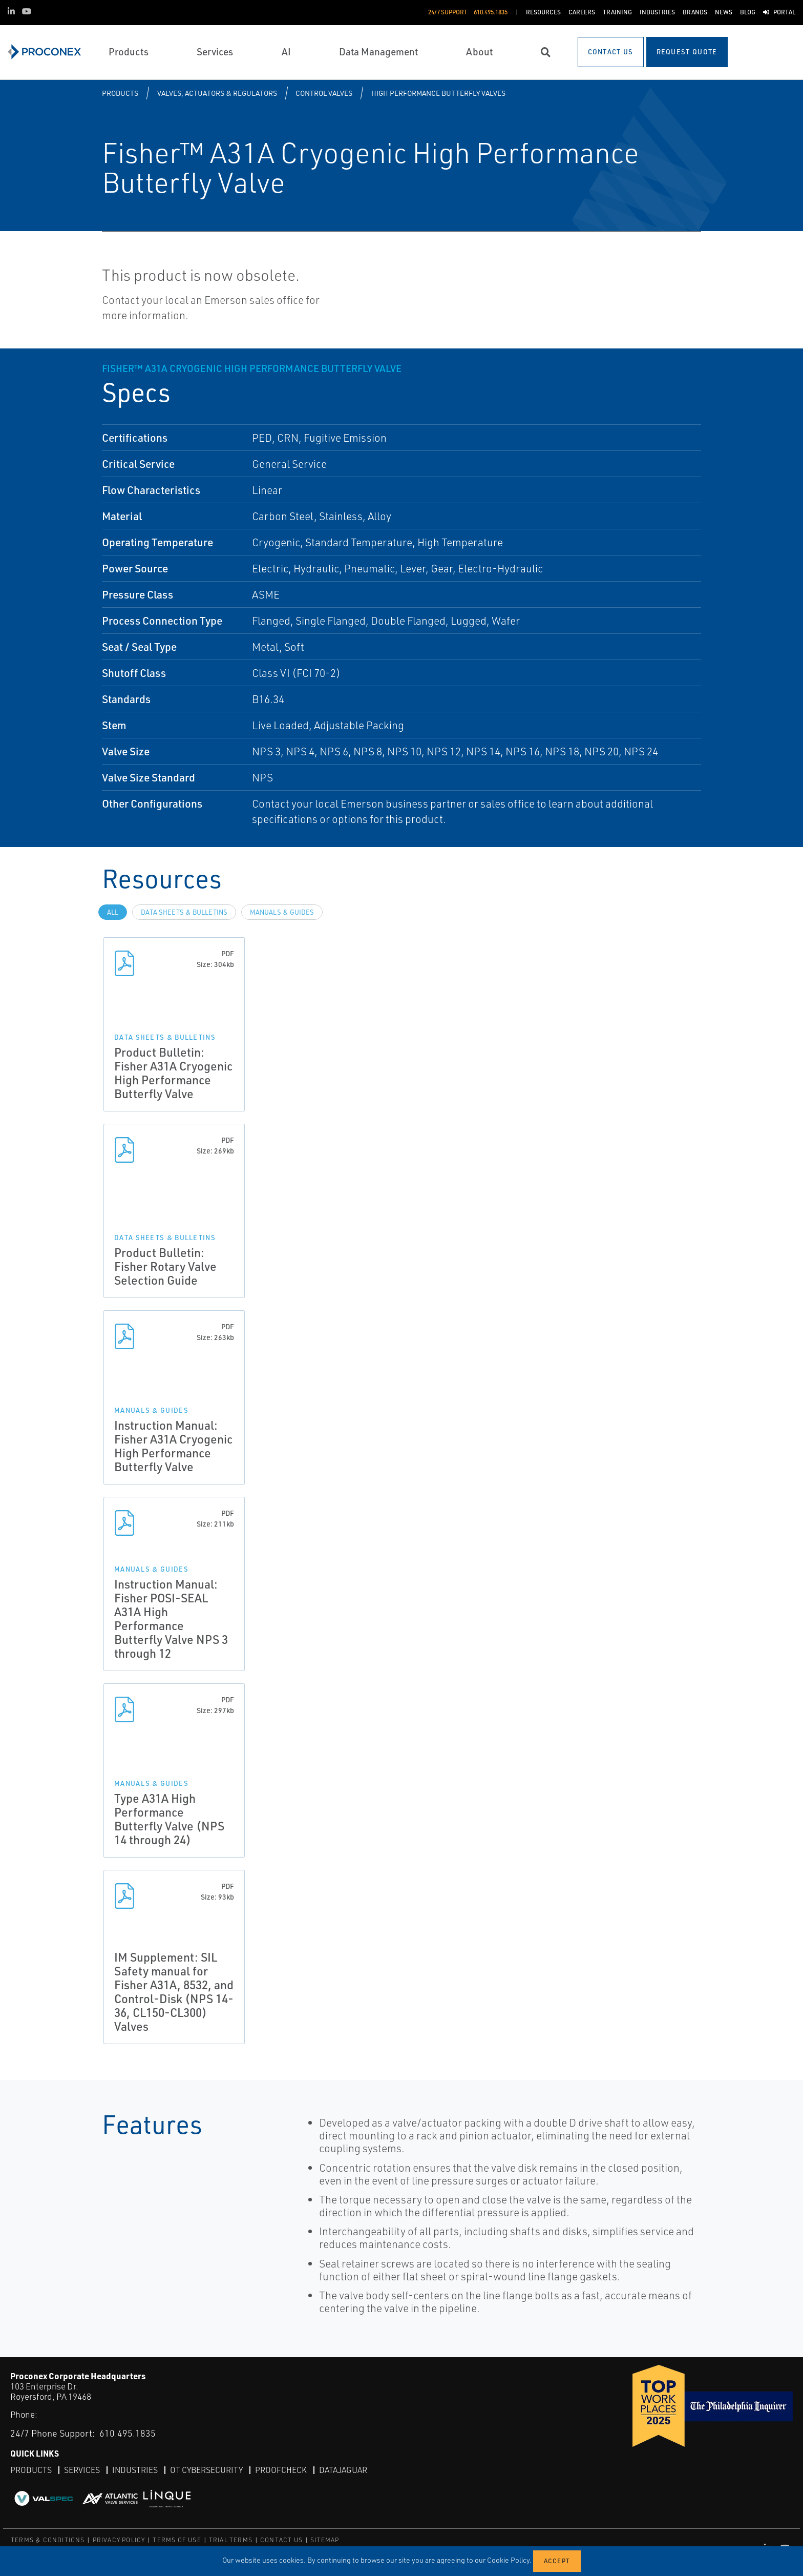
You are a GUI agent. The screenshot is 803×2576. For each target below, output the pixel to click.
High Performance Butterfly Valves (438, 93)
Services (82, 2470)
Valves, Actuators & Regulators (217, 93)
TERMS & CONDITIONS (48, 2540)
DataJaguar (344, 2470)
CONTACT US (281, 2540)
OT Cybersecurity (207, 2470)
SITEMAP (324, 2540)
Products (120, 93)
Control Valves (323, 93)
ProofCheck (281, 2470)
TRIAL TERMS (230, 2540)
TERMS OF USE (177, 2540)
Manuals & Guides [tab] (282, 912)
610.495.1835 (127, 2433)
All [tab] (112, 912)
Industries (135, 2470)
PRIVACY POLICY (119, 2540)
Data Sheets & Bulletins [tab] (184, 912)
